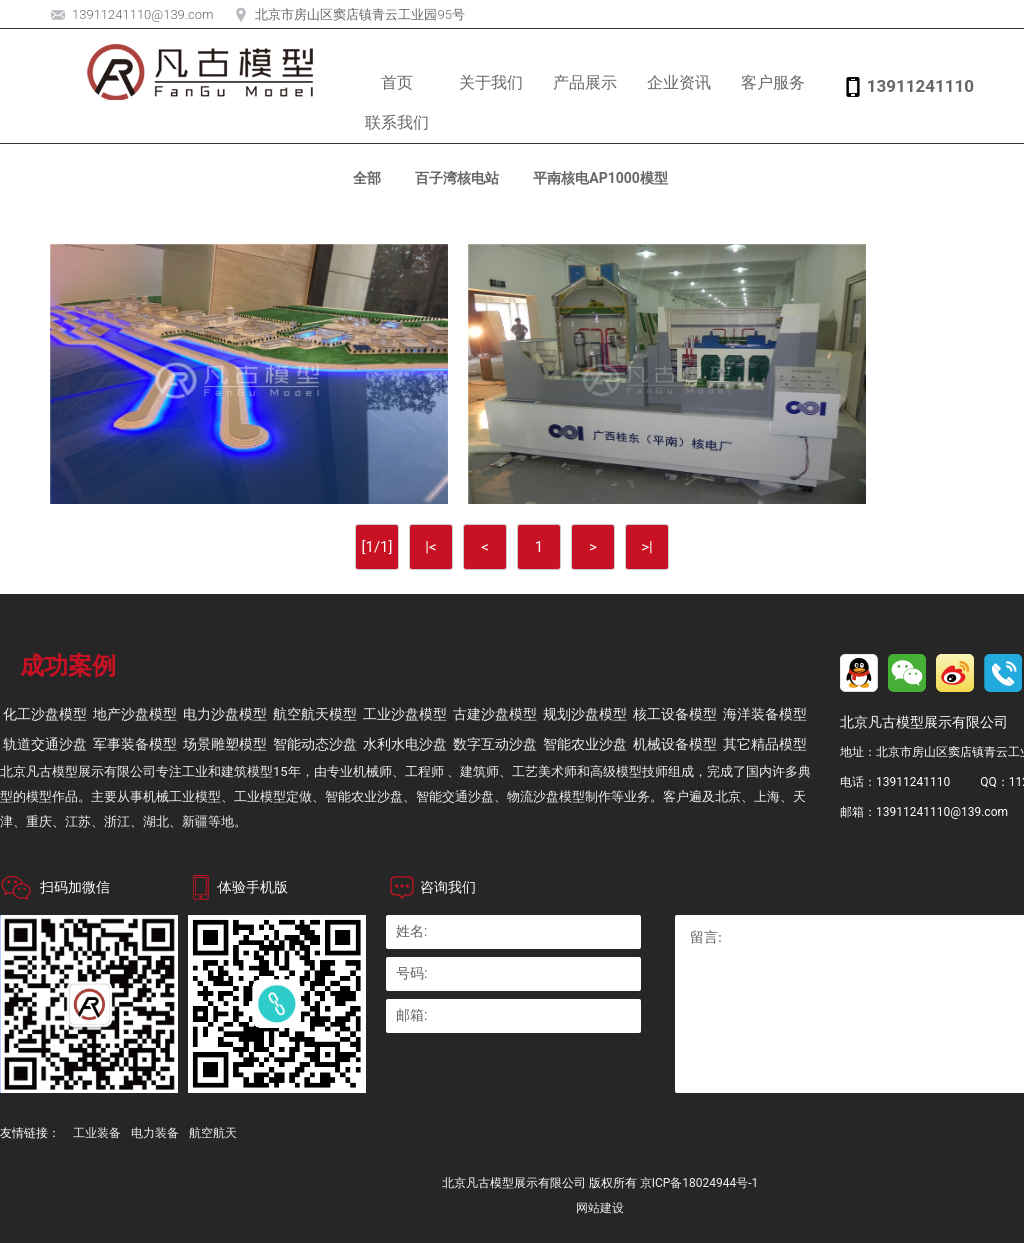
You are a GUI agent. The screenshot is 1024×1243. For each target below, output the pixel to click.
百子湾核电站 (457, 178)
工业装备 (97, 1133)
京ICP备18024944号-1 (699, 1183)
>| (647, 547)
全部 (367, 178)
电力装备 (155, 1133)
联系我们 (397, 122)
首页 (397, 82)
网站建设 (600, 1208)
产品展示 (585, 82)
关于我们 (491, 82)
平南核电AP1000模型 (600, 178)
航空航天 (213, 1133)
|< (430, 547)
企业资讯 (679, 82)
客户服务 (773, 82)
